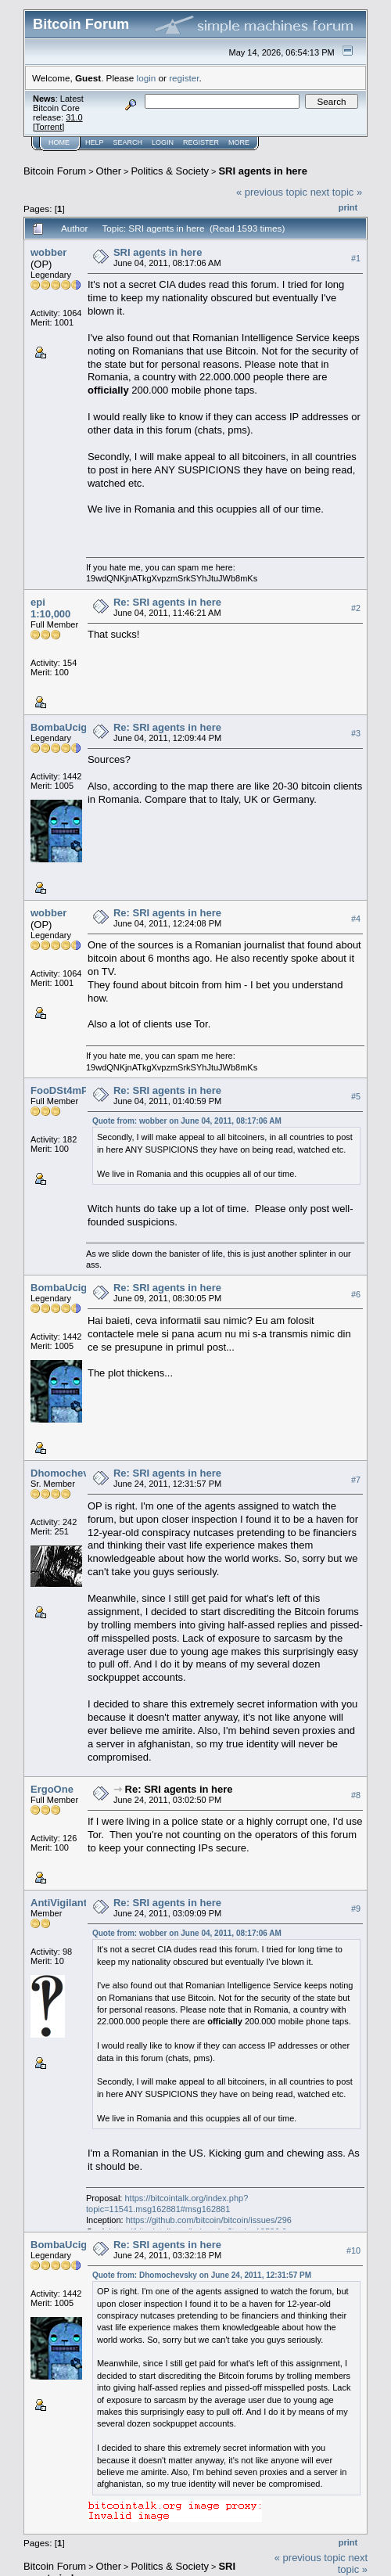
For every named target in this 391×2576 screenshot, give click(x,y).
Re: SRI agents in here (167, 602)
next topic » (336, 192)
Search (128, 142)
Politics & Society (170, 171)
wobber (48, 252)
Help (94, 142)
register (184, 78)
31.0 (74, 117)
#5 (356, 1097)
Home (59, 142)
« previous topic (271, 192)
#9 (356, 1908)
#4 (356, 918)
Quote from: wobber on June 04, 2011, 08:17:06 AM (187, 1121)
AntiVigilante (61, 1903)
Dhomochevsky (68, 1473)
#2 (356, 608)
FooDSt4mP (59, 1090)
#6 (356, 1294)
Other (109, 171)
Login (163, 142)
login (146, 78)
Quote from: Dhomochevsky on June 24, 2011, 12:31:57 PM (201, 2275)
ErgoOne (52, 1789)
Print (348, 207)
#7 (356, 1479)
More (238, 142)
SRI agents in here (262, 171)
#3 (356, 733)
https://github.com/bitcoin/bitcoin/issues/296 (209, 2220)
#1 (356, 258)
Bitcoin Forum (54, 171)
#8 (356, 1795)
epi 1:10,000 (50, 608)
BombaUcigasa (67, 727)
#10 (353, 2250)
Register (201, 142)
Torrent (48, 126)
